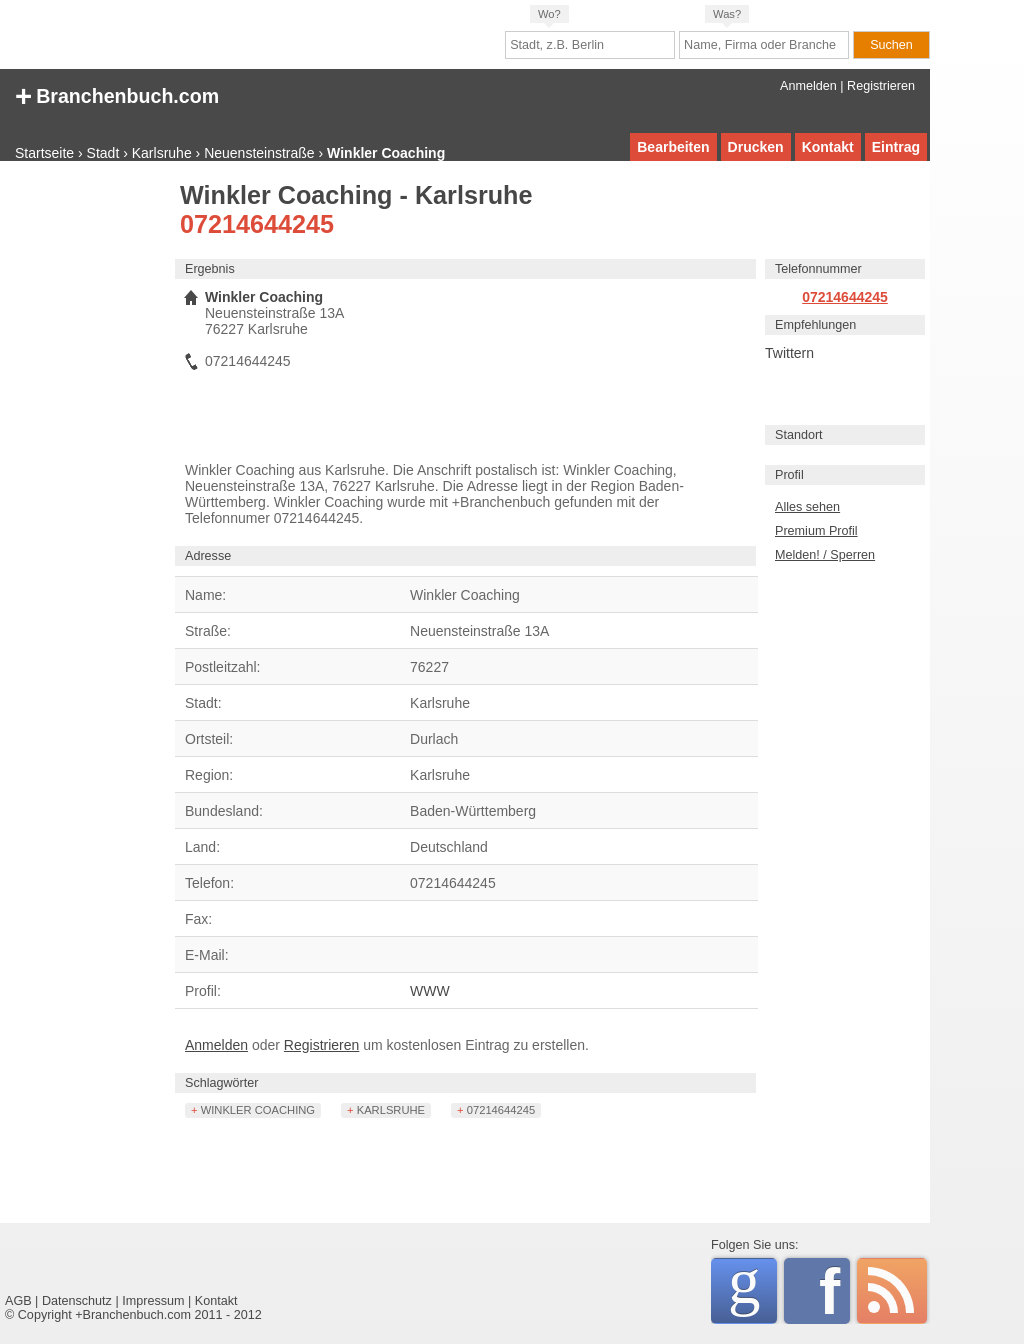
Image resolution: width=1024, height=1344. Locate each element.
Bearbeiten (673, 147)
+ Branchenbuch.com (117, 94)
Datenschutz (77, 1301)
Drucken (756, 147)
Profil (789, 475)
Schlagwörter (222, 1083)
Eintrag (896, 147)
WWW (430, 991)
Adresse (208, 556)
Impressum (153, 1301)
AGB (18, 1301)
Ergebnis (210, 269)
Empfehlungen (815, 325)
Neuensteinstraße (259, 153)
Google (752, 1287)
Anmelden (808, 86)
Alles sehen (807, 507)
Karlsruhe (162, 153)
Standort (799, 435)
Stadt (103, 153)
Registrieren (881, 86)
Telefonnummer (818, 269)
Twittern (789, 353)
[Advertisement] (85, 485)
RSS (892, 1291)
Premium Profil (816, 531)
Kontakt (828, 147)
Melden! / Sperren (825, 555)
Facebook (834, 1291)
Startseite (44, 153)
